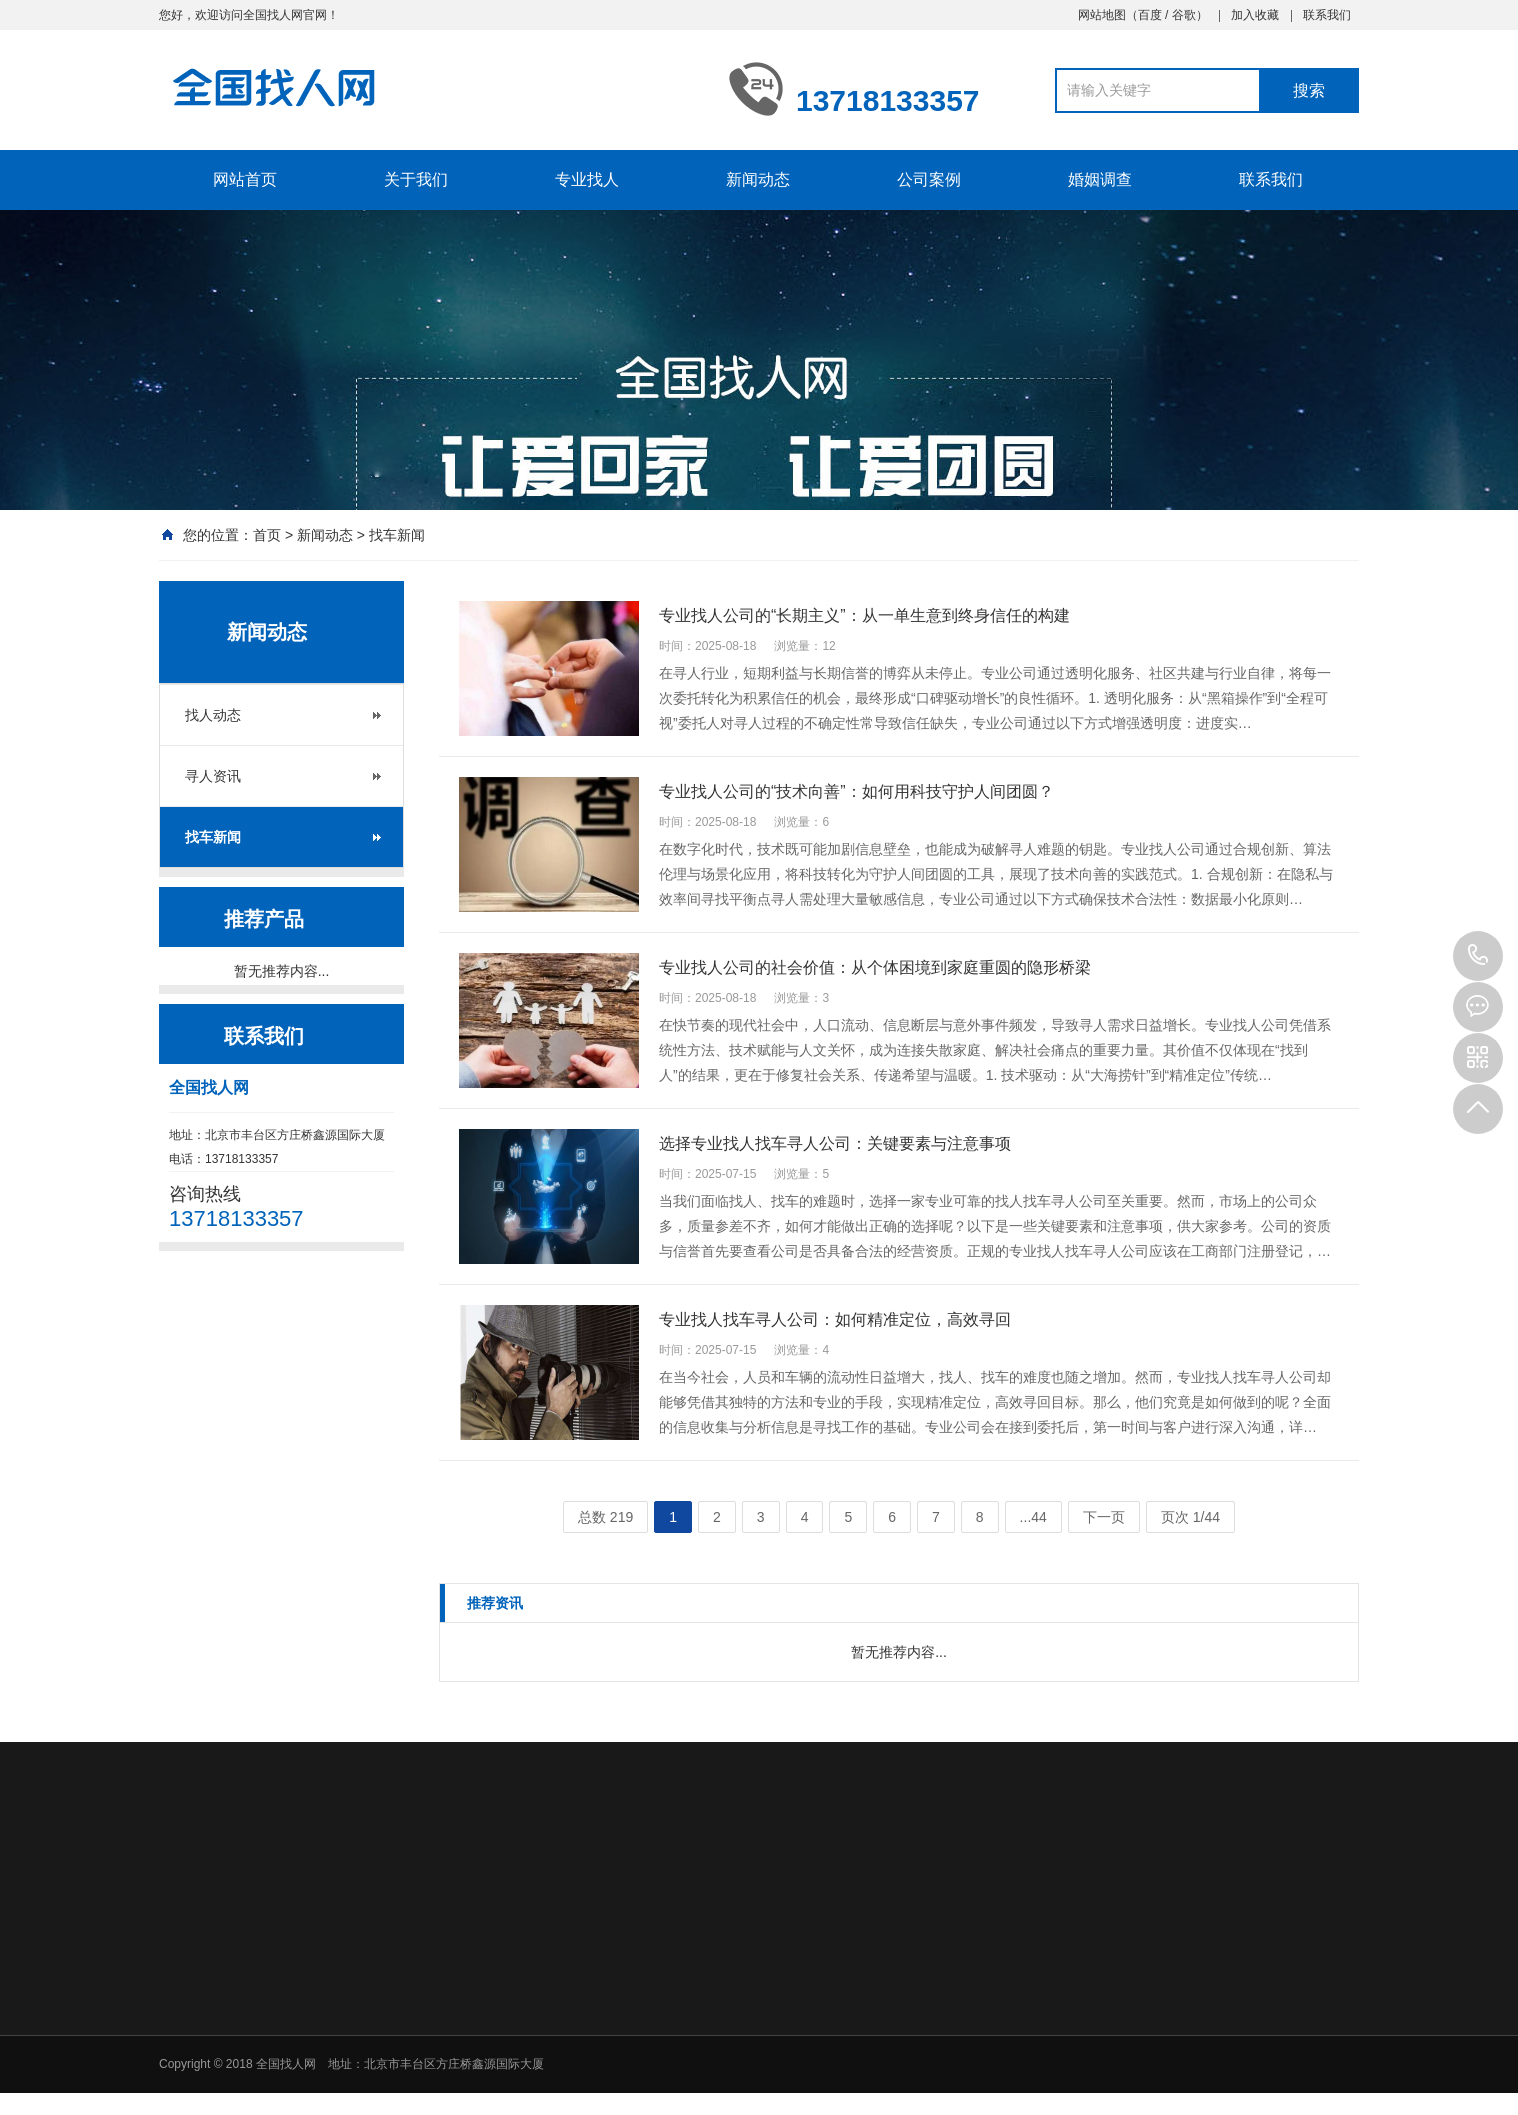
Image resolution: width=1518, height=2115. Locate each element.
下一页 (1104, 1517)
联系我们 (1327, 15)
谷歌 (1184, 15)
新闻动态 (758, 179)
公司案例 (929, 179)
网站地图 (1102, 15)
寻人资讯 (213, 776)
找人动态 (213, 715)
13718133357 (1478, 956)
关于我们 (416, 179)
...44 (1033, 1517)
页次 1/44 (1190, 1517)
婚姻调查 (1100, 179)
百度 (1150, 15)
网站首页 (245, 179)
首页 (267, 535)
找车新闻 (397, 535)
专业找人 (587, 179)
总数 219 (605, 1517)
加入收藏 (1255, 15)
